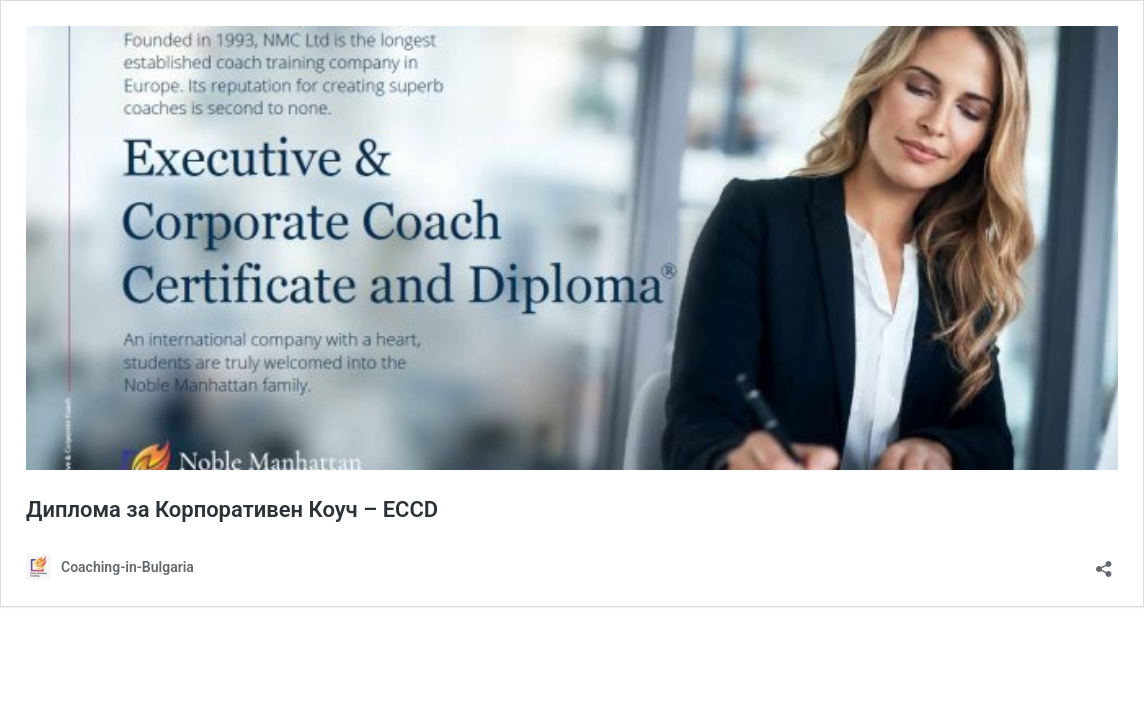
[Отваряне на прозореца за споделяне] (1104, 562)
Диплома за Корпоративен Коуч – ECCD (232, 509)
